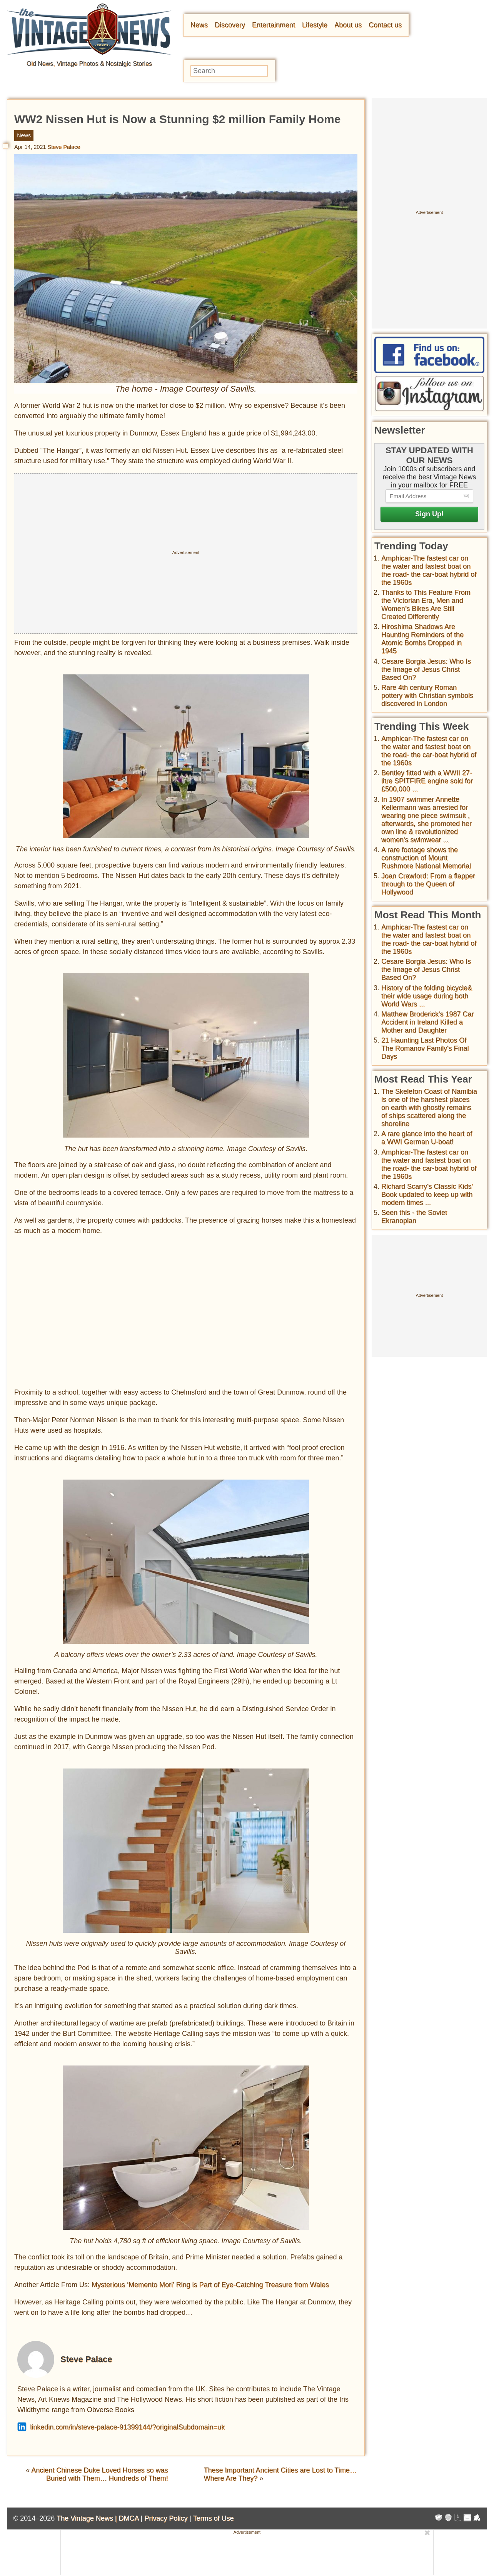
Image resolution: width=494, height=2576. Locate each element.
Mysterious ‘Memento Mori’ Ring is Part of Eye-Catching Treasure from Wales (210, 2285)
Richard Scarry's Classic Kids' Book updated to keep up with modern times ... (427, 1194)
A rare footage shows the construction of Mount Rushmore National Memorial (426, 858)
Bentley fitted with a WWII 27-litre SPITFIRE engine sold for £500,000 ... (427, 781)
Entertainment (273, 25)
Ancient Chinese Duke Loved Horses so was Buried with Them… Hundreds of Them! (99, 2474)
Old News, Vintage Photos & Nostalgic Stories (89, 63)
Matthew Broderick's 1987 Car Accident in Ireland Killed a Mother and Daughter (427, 1022)
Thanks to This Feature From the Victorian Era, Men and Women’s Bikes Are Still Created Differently (426, 605)
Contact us (385, 25)
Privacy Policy (165, 2518)
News (199, 25)
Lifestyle (314, 25)
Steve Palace (63, 147)
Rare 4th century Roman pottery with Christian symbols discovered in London (427, 695)
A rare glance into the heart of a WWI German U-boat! (426, 1138)
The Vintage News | (87, 2518)
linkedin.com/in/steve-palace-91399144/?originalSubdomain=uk (121, 2427)
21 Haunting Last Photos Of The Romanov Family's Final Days (425, 1048)
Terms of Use (213, 2518)
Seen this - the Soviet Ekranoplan (414, 1217)
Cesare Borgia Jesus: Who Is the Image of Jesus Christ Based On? (426, 669)
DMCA (128, 2518)
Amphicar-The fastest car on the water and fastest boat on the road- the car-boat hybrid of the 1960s (428, 570)
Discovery (230, 25)
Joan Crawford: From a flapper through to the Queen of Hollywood (428, 884)
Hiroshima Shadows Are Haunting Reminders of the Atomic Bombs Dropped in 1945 (422, 639)
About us (348, 25)
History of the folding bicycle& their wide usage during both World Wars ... (426, 996)
